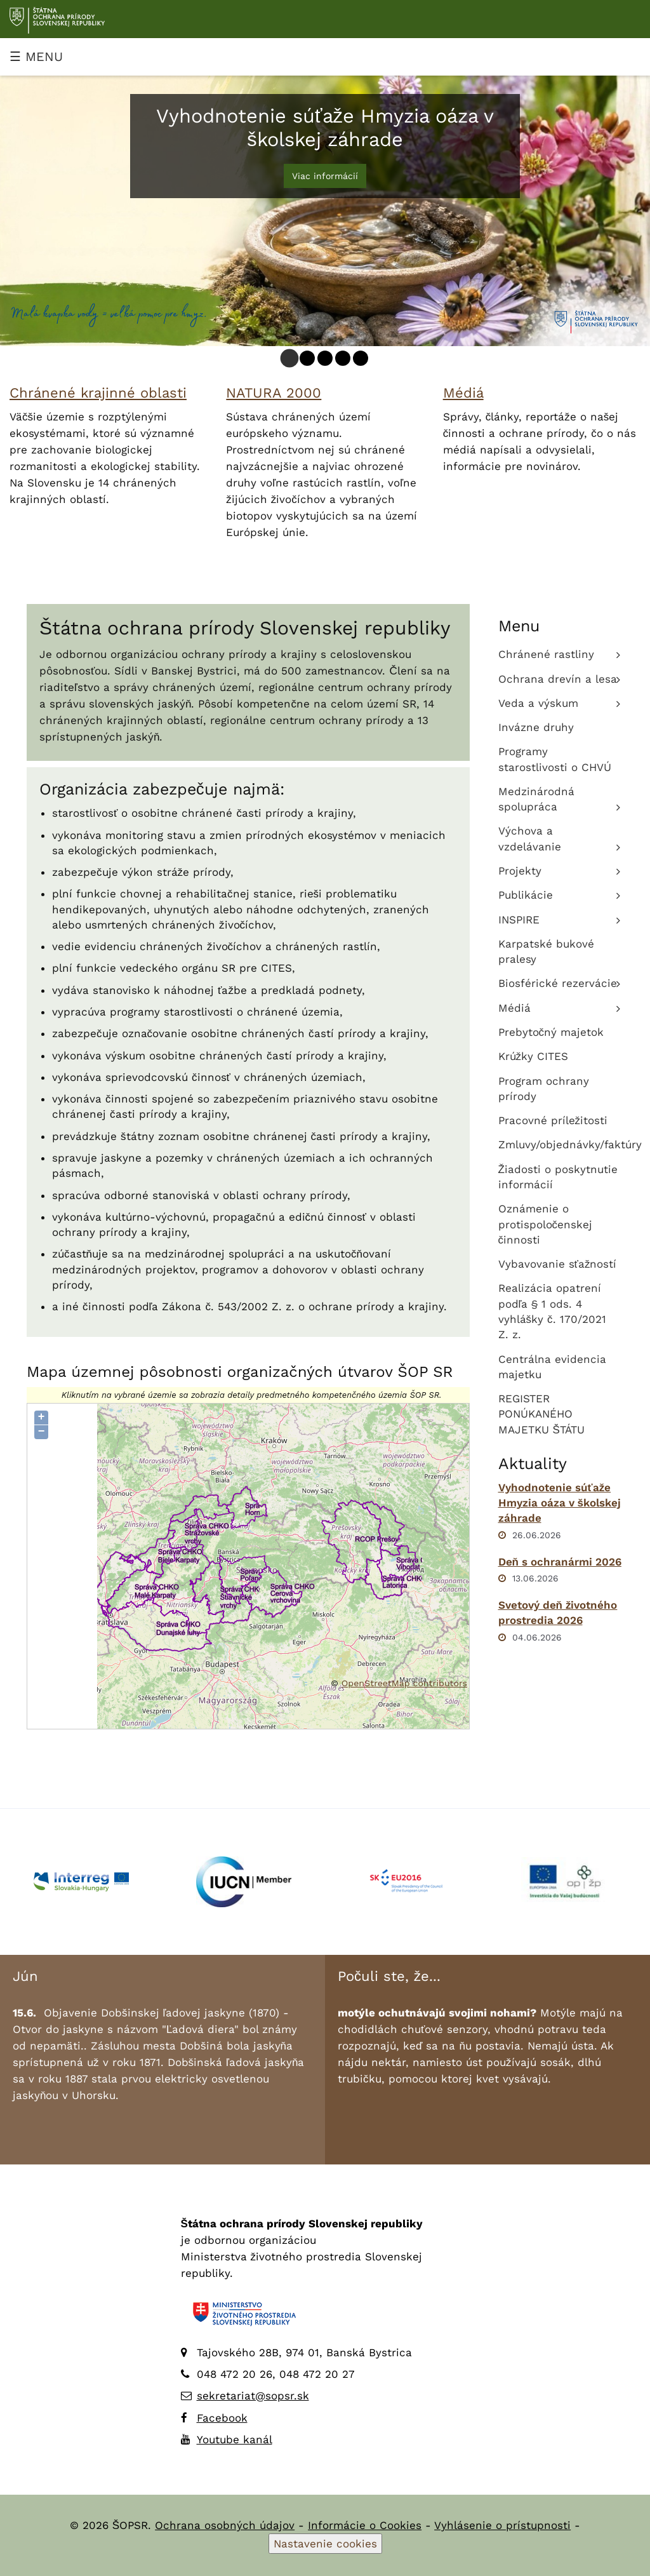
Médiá (463, 393)
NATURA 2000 (273, 393)
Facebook (222, 2418)
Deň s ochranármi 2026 (559, 1561)
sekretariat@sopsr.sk (253, 2395)
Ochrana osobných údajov (225, 2525)
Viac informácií (325, 176)
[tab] (290, 358)
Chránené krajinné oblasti (98, 393)
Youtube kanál (234, 2439)
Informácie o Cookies (364, 2525)
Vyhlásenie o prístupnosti (502, 2525)
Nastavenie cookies (325, 2543)
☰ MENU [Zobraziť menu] (36, 56)
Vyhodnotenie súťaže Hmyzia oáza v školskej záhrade (559, 1503)
